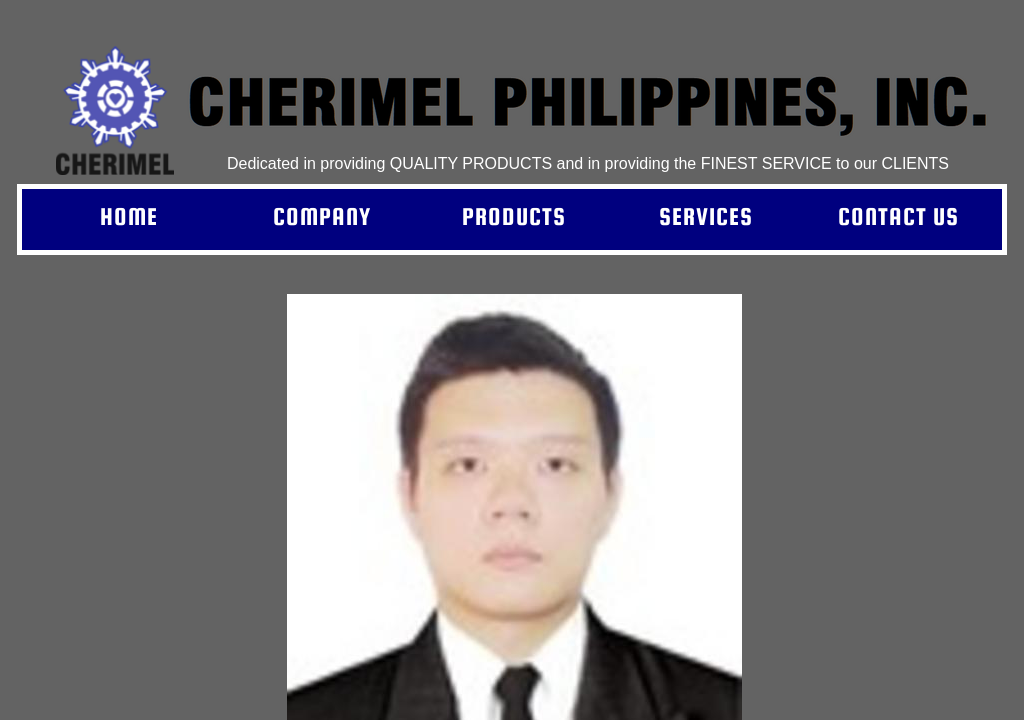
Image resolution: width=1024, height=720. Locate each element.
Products (514, 216)
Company (322, 216)
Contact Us (898, 216)
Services (706, 216)
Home (129, 216)
